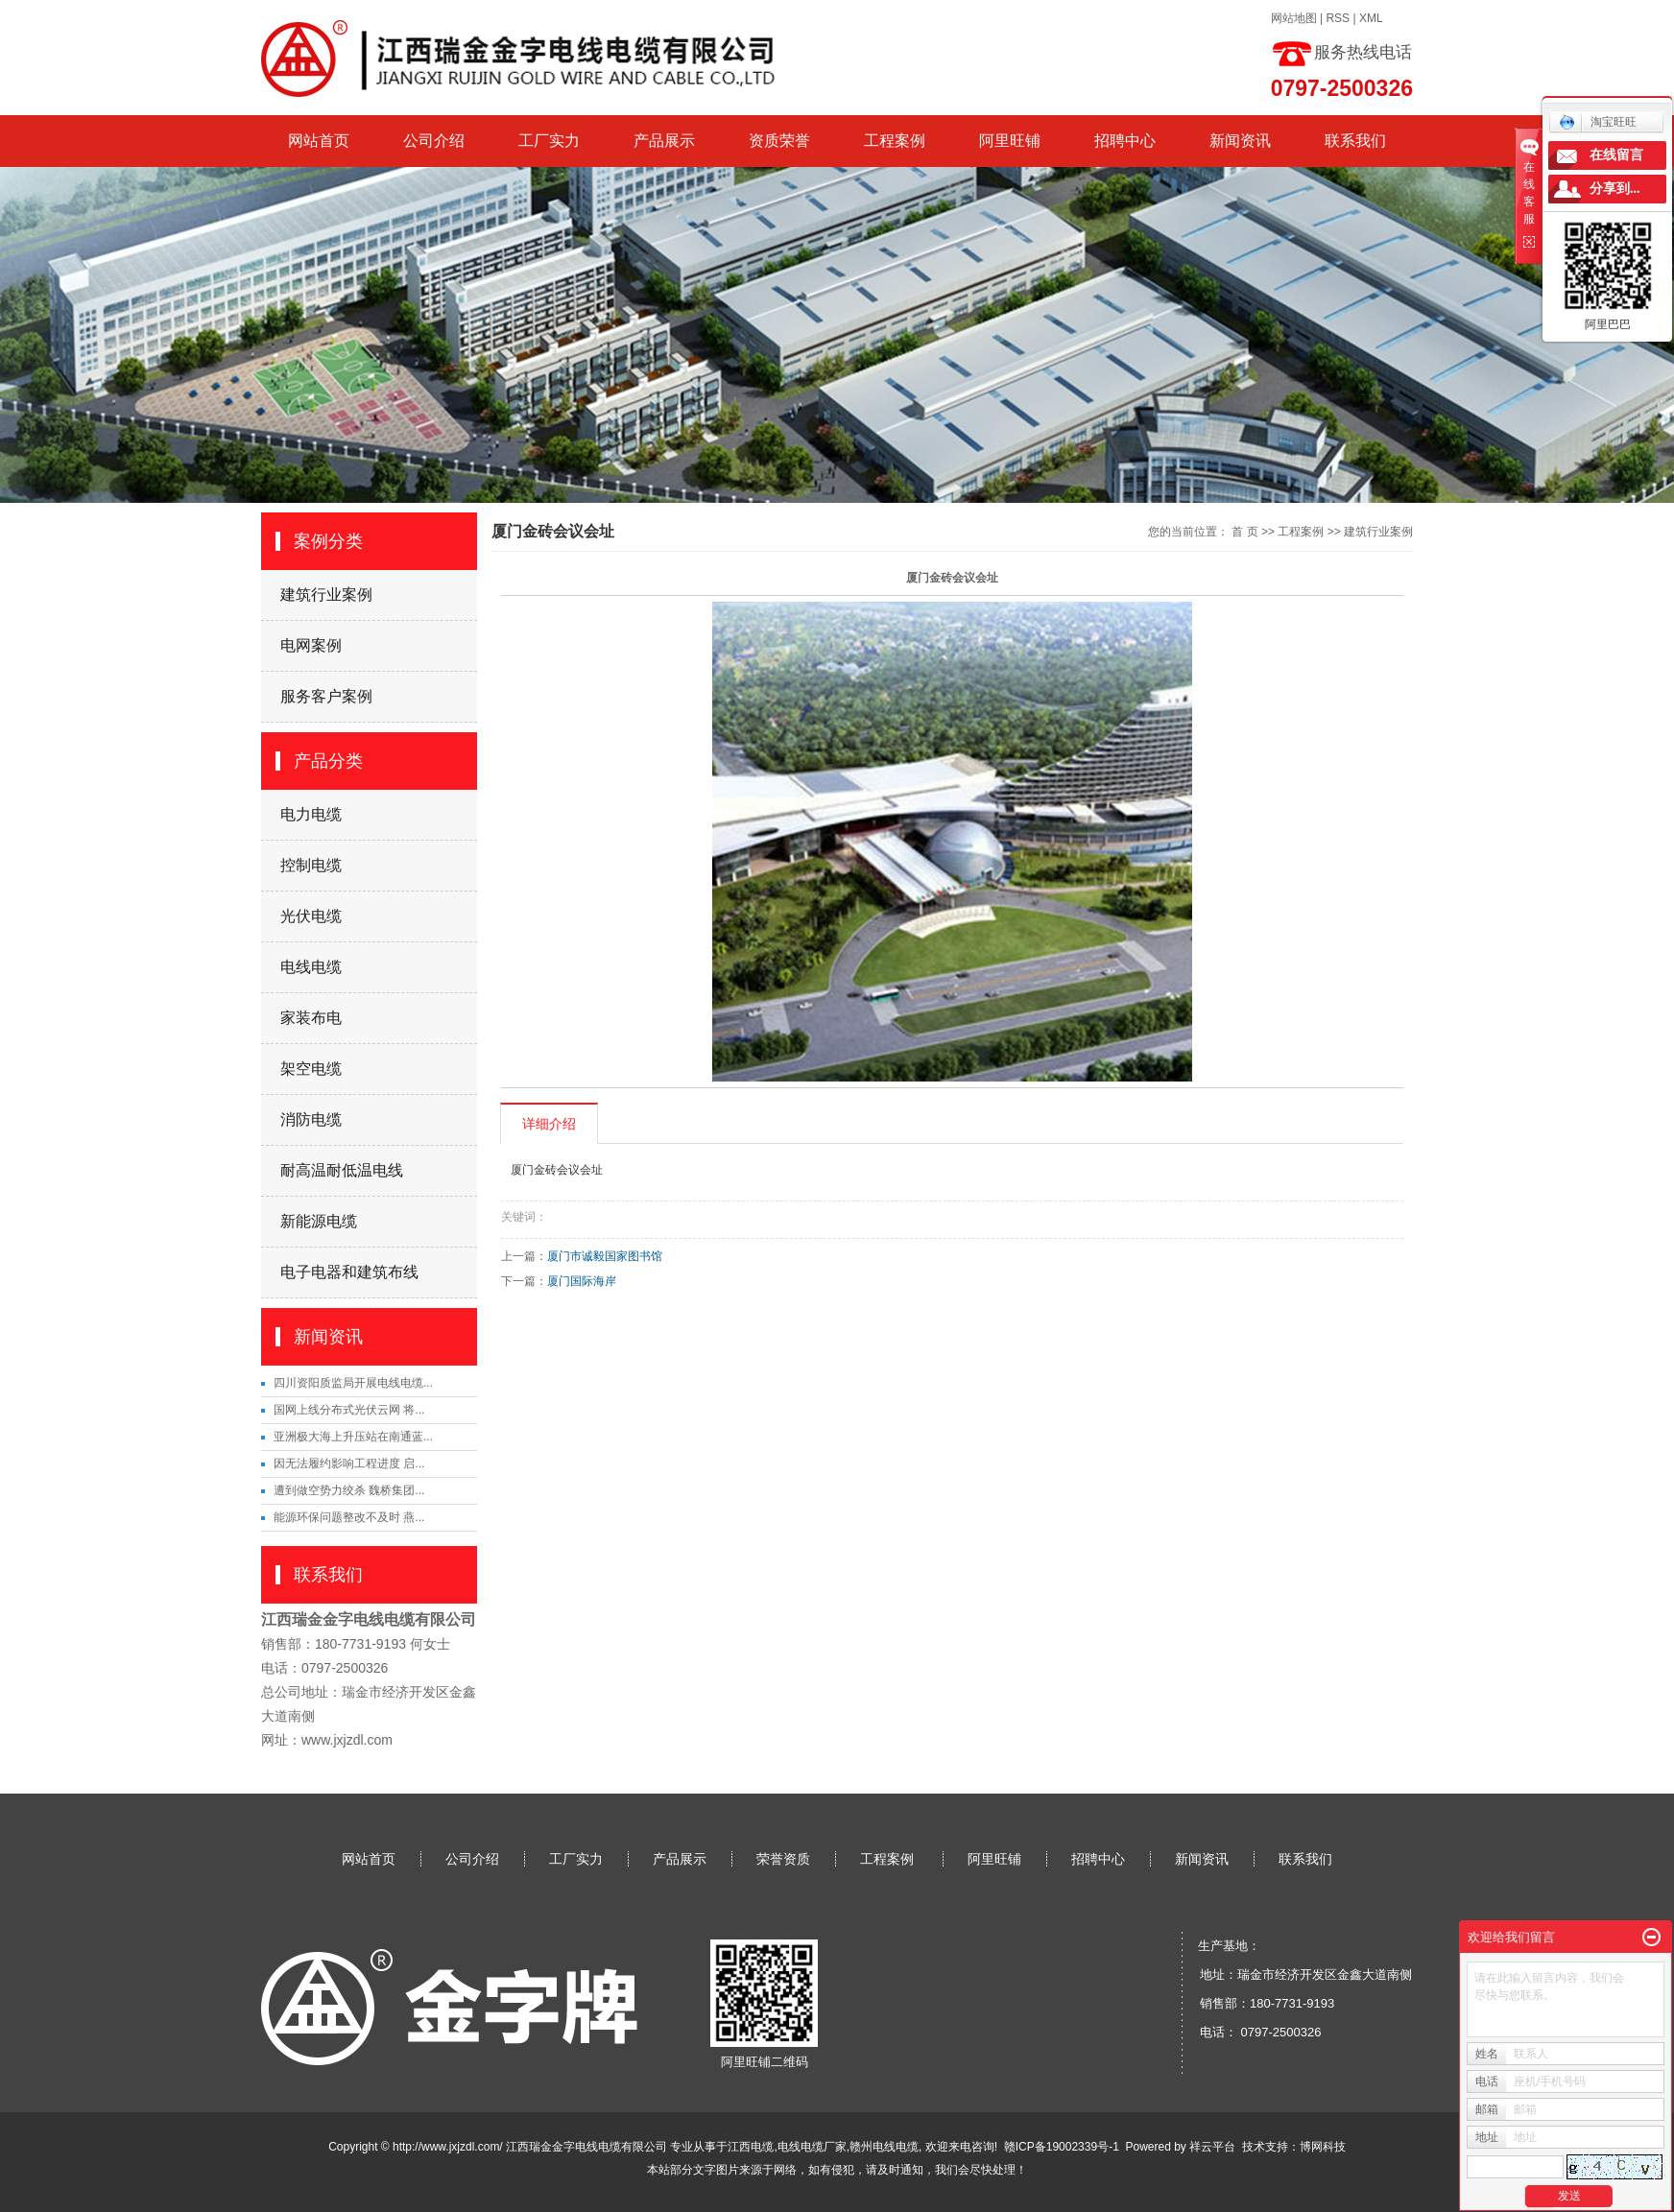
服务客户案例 (326, 696)
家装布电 (311, 1018)
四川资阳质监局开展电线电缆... (353, 1383)
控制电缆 (311, 865)
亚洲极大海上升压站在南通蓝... (353, 1436)
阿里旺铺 (1009, 140)
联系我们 (1355, 140)
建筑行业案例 (326, 594)
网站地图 (1294, 18)
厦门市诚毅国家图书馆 (604, 1256)
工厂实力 (549, 140)
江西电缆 (751, 2146)
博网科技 (1323, 2146)
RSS (1338, 18)
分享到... (1615, 188)
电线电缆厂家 (812, 2146)
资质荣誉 (779, 140)
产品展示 (664, 140)
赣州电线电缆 (884, 2146)
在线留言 (1616, 155)
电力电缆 (311, 814)
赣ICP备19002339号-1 (1061, 2146)
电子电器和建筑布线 (349, 1272)
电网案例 (311, 645)
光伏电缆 (311, 916)
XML (1371, 18)
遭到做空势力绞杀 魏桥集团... (349, 1490)
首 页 (1244, 531)
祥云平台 (1212, 2146)
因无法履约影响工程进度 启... (349, 1463)
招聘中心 (1125, 140)
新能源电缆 (318, 1221)
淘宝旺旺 (1598, 122)
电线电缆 (311, 967)
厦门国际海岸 (581, 1281)
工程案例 (894, 140)
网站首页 (318, 140)
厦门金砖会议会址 (557, 1170)
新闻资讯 (1240, 140)
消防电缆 (311, 1119)
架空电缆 (311, 1068)
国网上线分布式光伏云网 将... (349, 1409)
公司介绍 (434, 140)
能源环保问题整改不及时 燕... (349, 1517)
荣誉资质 (783, 1859)
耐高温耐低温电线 (341, 1170)
